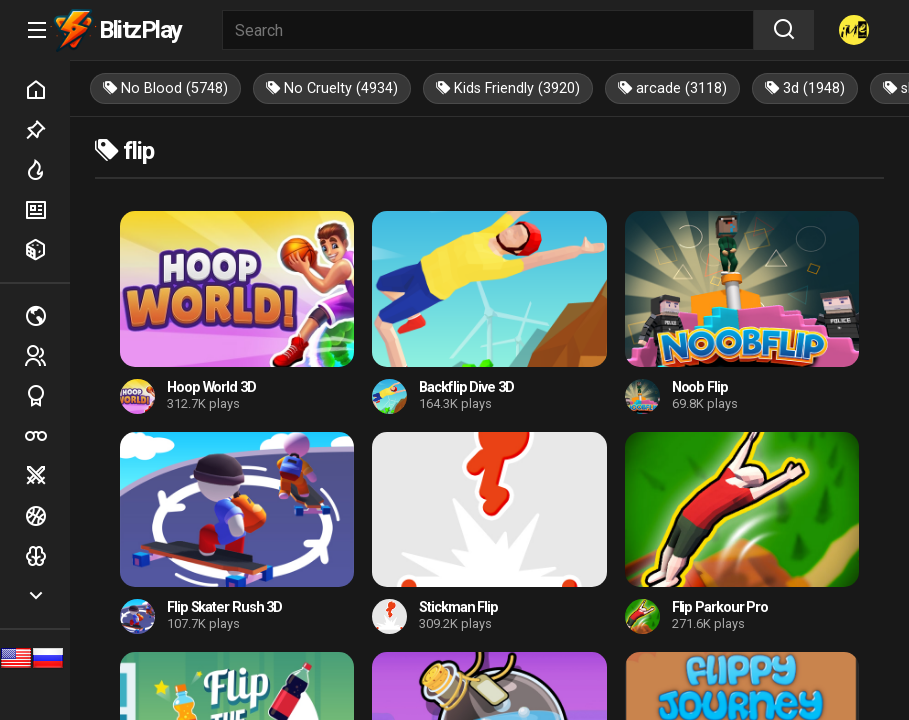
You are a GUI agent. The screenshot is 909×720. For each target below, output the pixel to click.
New (47, 210)
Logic (47, 556)
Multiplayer (47, 316)
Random (47, 250)
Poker (47, 436)
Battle (47, 476)
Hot (47, 170)
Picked (47, 130)
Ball (47, 516)
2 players (47, 356)
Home (47, 90)
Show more (47, 596)
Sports (47, 396)
